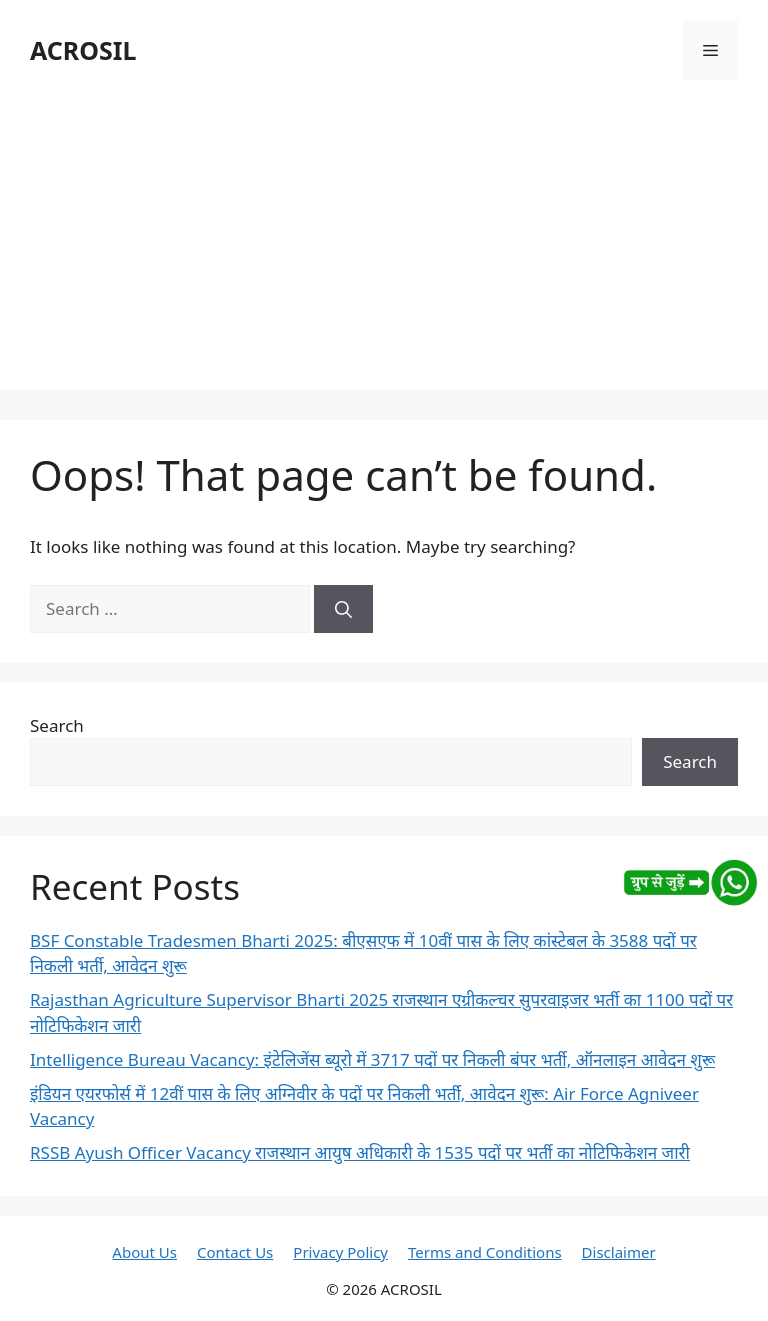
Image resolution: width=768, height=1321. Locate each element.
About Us (144, 1252)
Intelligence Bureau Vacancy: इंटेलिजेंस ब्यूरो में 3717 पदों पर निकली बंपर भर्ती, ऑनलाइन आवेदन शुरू (372, 1059)
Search (57, 725)
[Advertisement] (384, 250)
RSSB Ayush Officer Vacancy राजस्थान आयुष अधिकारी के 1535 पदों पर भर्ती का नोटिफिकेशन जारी (360, 1152)
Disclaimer (619, 1252)
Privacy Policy (340, 1252)
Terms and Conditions (485, 1252)
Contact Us (235, 1252)
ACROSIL (83, 50)
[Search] (343, 609)
